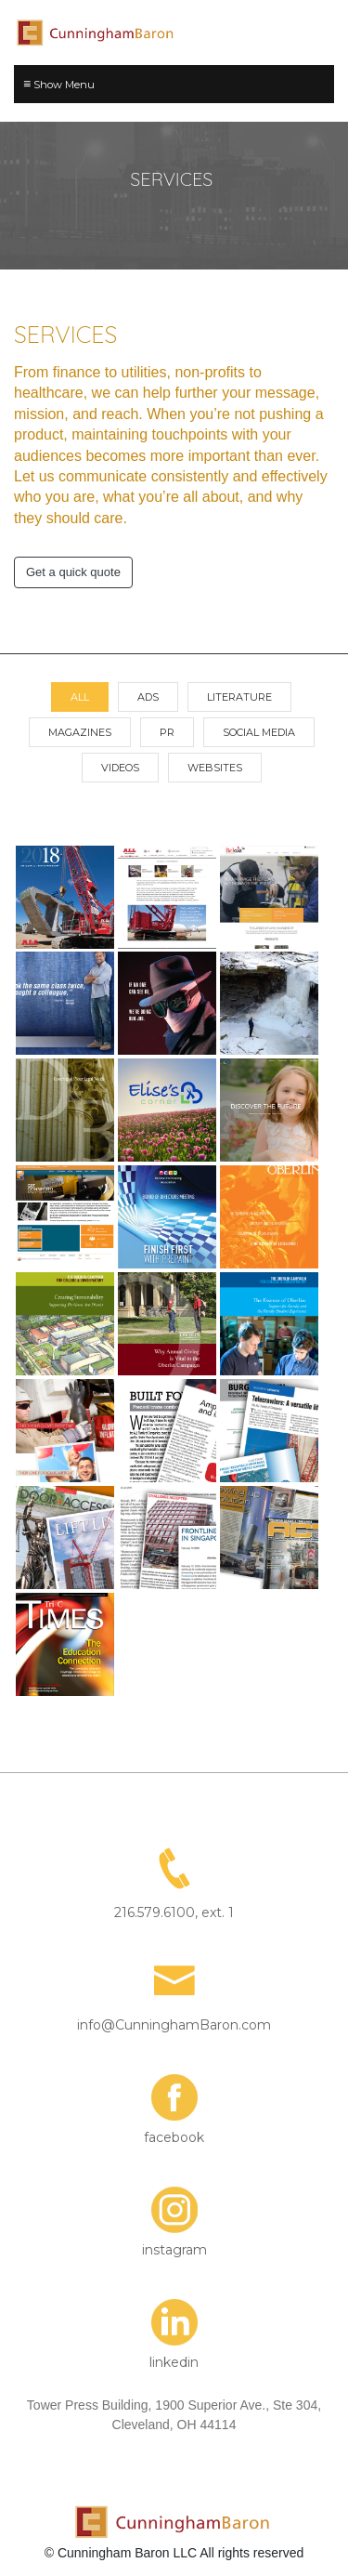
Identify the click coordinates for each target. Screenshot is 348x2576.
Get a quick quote (73, 572)
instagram (174, 2249)
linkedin (174, 2362)
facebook (174, 2137)
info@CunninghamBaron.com (174, 2025)
